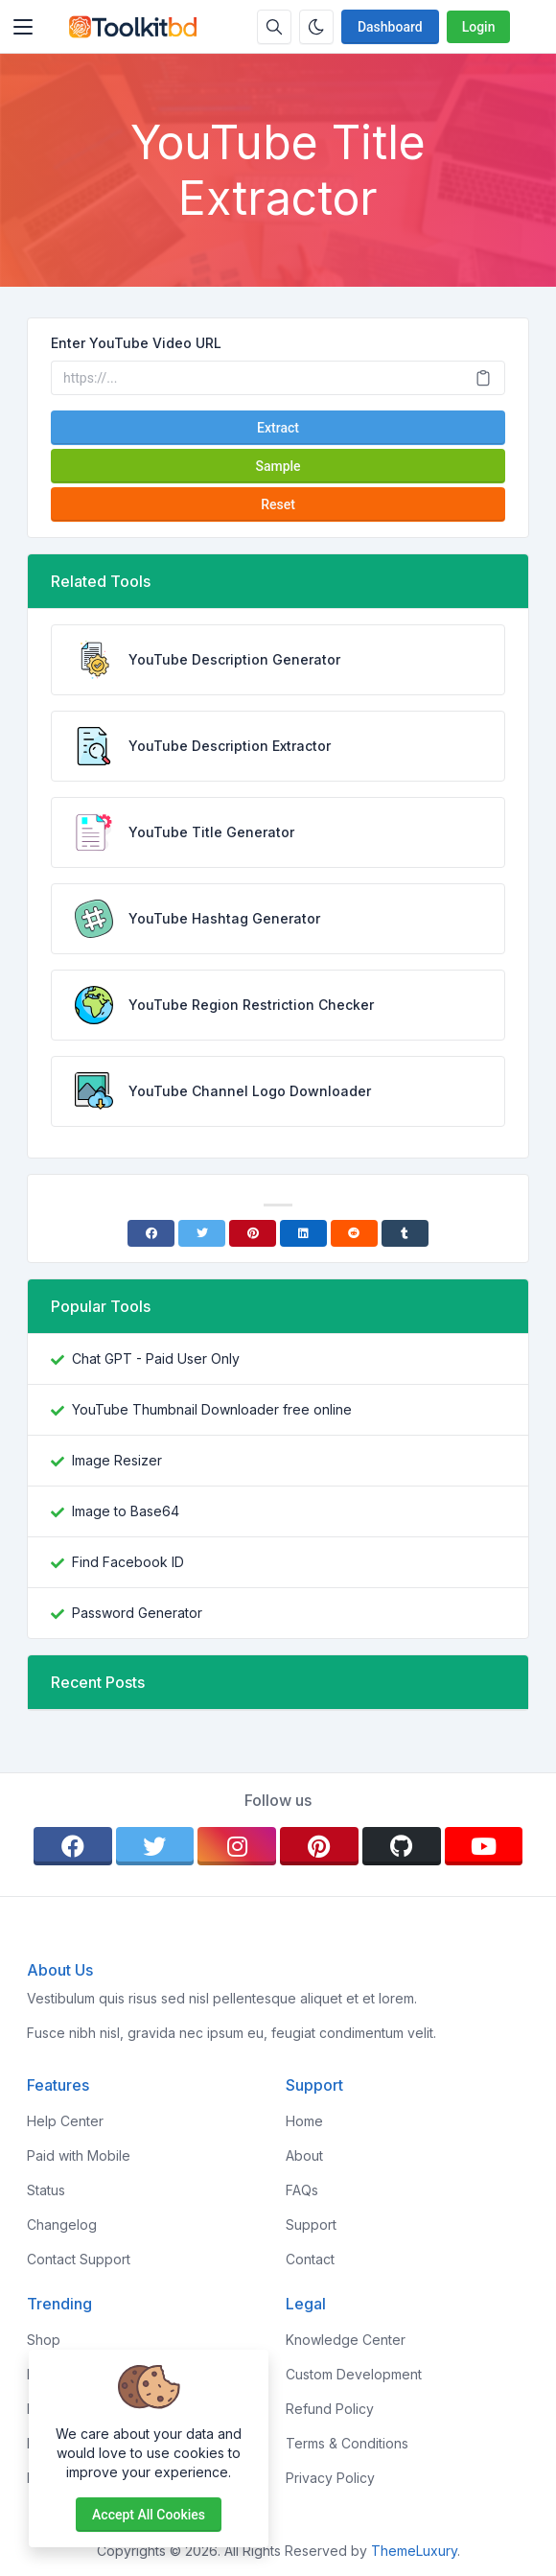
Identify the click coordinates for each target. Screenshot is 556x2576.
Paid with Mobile (78, 2155)
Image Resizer (117, 1460)
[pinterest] (319, 1846)
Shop (43, 2339)
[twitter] (155, 1846)
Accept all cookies (148, 2514)
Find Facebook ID (128, 1562)
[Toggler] (23, 27)
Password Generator (137, 1612)
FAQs (302, 2190)
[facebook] (73, 1846)
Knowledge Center (345, 2339)
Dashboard (390, 27)
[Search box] (274, 27)
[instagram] (236, 1846)
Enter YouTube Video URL (136, 343)
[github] (401, 1846)
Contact (310, 2259)
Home (304, 2121)
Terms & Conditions (347, 2443)
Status (46, 2190)
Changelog (62, 2224)
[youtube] (484, 1846)
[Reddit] (354, 1233)
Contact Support (78, 2259)
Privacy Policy (330, 2478)
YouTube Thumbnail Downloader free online (212, 1409)
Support (311, 2224)
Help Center (65, 2121)
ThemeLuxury (414, 2550)
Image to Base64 (125, 1511)
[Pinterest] (252, 1233)
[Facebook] (150, 1233)
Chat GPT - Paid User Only (156, 1358)
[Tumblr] (405, 1233)
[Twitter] (201, 1233)
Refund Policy (330, 2408)
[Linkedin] (303, 1233)
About (304, 2155)
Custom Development (354, 2374)
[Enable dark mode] (316, 27)
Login (479, 27)
